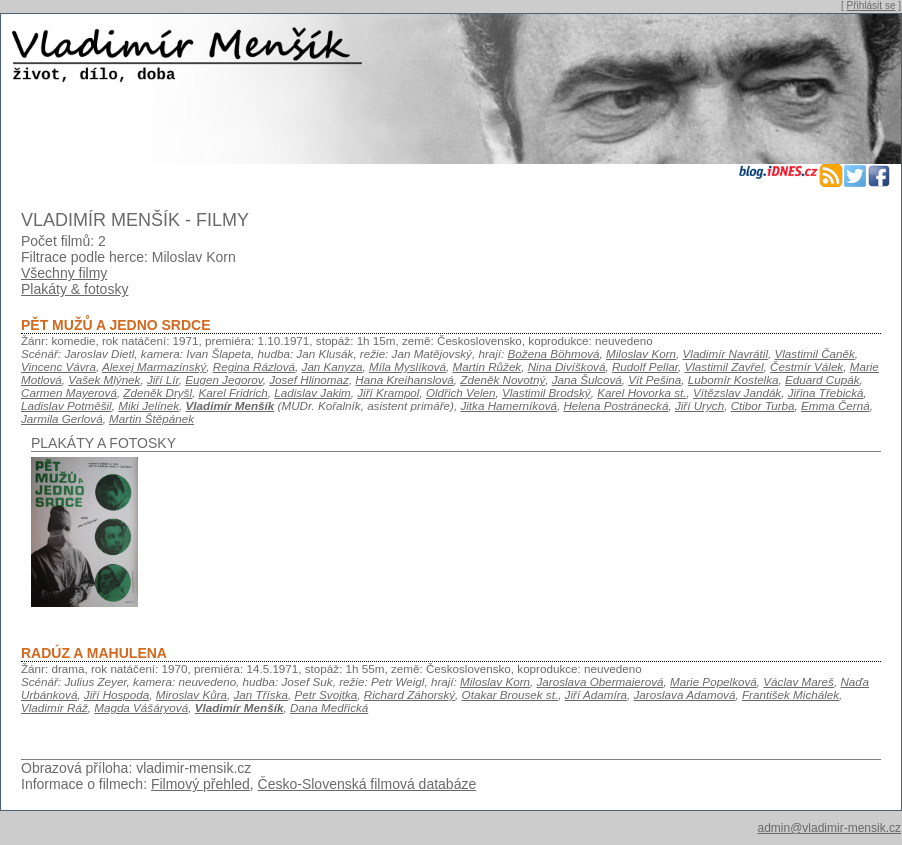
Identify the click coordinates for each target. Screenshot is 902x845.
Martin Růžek (487, 366)
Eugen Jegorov (224, 379)
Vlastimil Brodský (546, 392)
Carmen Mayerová (69, 392)
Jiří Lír (163, 379)
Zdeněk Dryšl (157, 392)
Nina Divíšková (567, 366)
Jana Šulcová (587, 379)
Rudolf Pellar (645, 366)
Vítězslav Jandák (737, 392)
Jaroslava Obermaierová (600, 681)
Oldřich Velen (461, 392)
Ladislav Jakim (312, 392)
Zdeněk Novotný (502, 379)
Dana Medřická (329, 707)
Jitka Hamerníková (508, 405)
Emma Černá (835, 405)
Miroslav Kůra (191, 694)
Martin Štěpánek (151, 418)
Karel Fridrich (233, 392)
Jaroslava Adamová (685, 694)
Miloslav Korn (641, 353)
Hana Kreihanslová (404, 379)
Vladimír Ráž (54, 707)
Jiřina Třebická (826, 392)
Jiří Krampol (388, 392)
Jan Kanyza (332, 366)
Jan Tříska (261, 694)
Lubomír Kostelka (733, 379)
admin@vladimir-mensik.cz (829, 828)
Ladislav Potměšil (66, 405)
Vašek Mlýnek (104, 379)
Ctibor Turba (763, 405)
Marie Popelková (713, 681)
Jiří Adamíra (596, 694)
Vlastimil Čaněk (815, 353)
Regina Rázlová (254, 366)
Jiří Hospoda (116, 694)
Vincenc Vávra (58, 366)
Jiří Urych (699, 405)
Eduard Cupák (822, 379)
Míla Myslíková (407, 366)
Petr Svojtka (325, 694)
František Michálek (790, 694)
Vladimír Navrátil (726, 353)
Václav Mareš (798, 681)
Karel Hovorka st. (641, 392)
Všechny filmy (64, 273)
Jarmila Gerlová (62, 418)
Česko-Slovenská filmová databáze (367, 784)
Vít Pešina (654, 379)
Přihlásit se (871, 5)
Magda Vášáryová (141, 707)
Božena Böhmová (554, 353)
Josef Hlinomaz (309, 379)
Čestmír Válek (806, 366)
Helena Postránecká (615, 405)
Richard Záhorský (409, 694)
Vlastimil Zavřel (724, 366)
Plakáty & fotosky (74, 289)
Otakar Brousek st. (510, 694)
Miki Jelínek (148, 405)
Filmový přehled (200, 784)
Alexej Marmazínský (154, 366)
